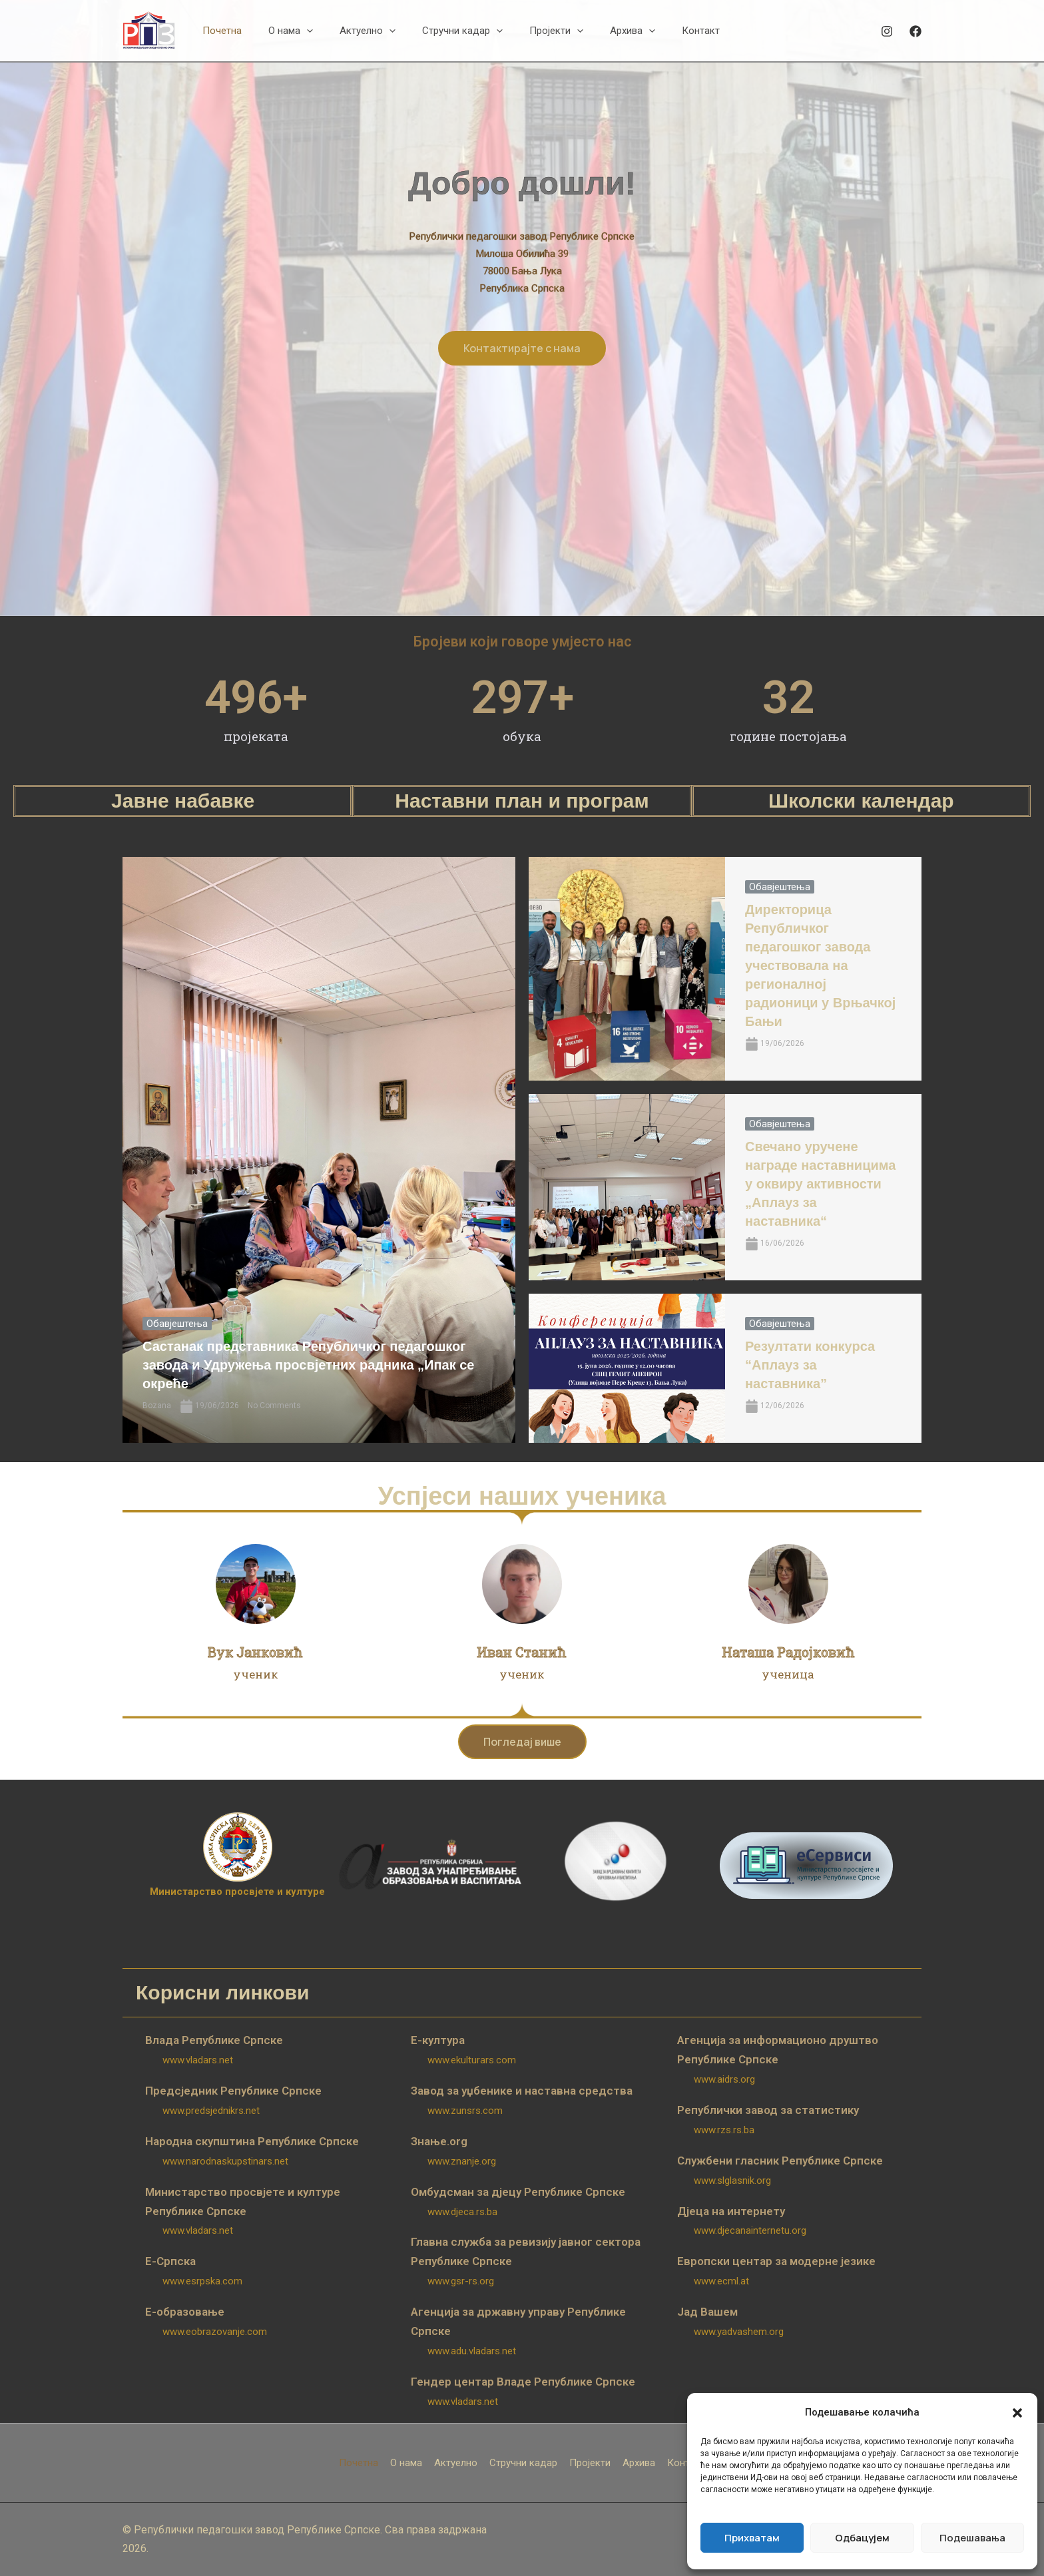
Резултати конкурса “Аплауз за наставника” (810, 1365)
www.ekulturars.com (471, 2060)
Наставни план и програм (522, 801)
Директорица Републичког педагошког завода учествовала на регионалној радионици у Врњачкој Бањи (820, 965)
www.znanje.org (461, 2161)
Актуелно (455, 2463)
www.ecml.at (721, 2281)
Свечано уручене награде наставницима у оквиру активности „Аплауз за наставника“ (820, 1183)
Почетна (358, 2463)
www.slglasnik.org (732, 2181)
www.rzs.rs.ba (724, 2130)
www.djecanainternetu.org (750, 2230)
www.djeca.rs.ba (462, 2212)
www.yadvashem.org (739, 2332)
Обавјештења (177, 1324)
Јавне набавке (182, 801)
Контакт (686, 2463)
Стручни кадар (523, 2463)
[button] (1017, 2413)
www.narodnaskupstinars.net (225, 2161)
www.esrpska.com (202, 2281)
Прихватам (752, 2538)
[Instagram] (887, 31)
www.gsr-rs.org (460, 2281)
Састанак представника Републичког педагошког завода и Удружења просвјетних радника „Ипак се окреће (308, 1365)
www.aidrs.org (724, 2079)
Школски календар (861, 801)
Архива (639, 2463)
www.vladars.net (197, 2060)
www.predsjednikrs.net (211, 2111)
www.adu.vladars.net (471, 2351)
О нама (406, 2463)
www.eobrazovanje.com (214, 2332)
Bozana (156, 1405)
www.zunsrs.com (465, 2111)
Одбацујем (862, 2538)
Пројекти (590, 2463)
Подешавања (972, 2538)
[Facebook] (915, 31)
